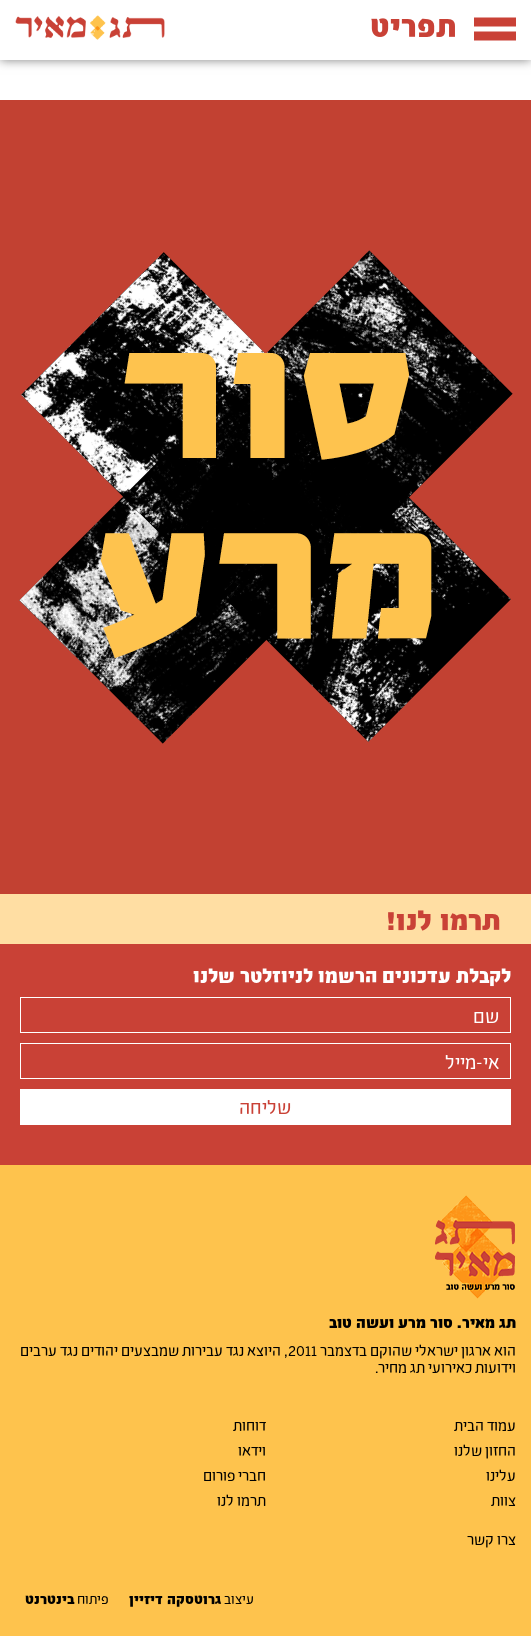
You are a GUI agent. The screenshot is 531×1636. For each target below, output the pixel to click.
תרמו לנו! (443, 919)
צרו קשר (491, 1539)
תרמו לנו (241, 1500)
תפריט (443, 25)
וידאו (252, 1450)
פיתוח (67, 1599)
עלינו (501, 1475)
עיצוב (191, 1599)
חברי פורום (234, 1475)
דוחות (249, 1425)
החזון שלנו (485, 1450)
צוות (503, 1500)
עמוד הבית (485, 1425)
